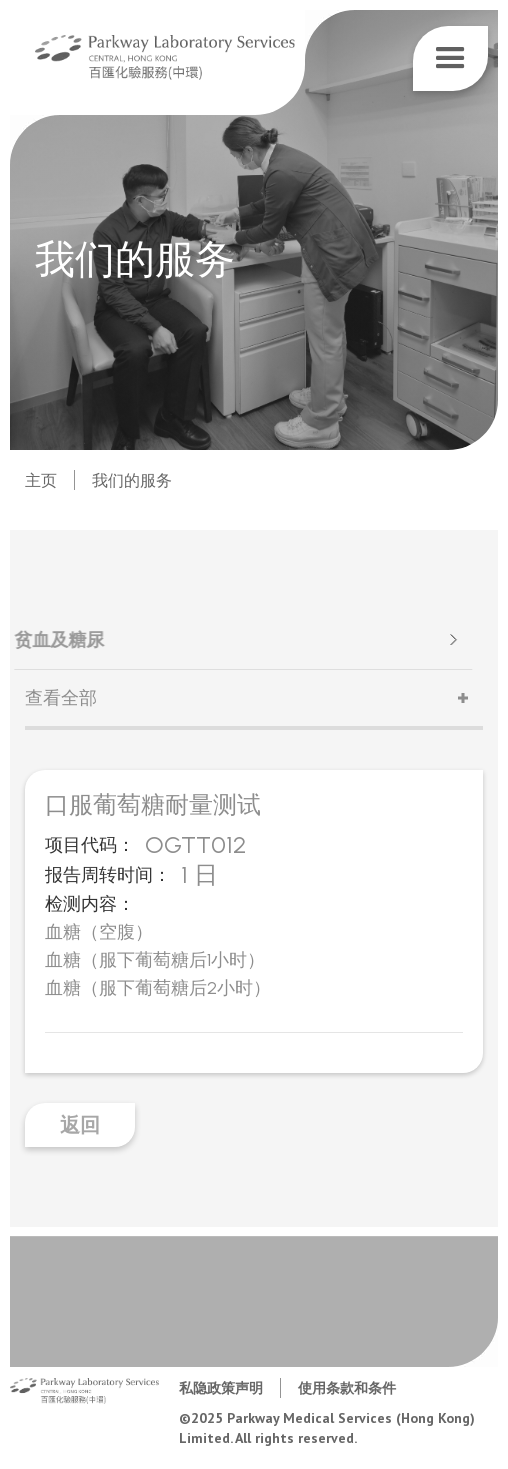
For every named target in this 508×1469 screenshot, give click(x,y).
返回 (80, 1125)
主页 (41, 480)
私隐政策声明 (221, 1388)
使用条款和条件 (347, 1388)
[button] (450, 58)
